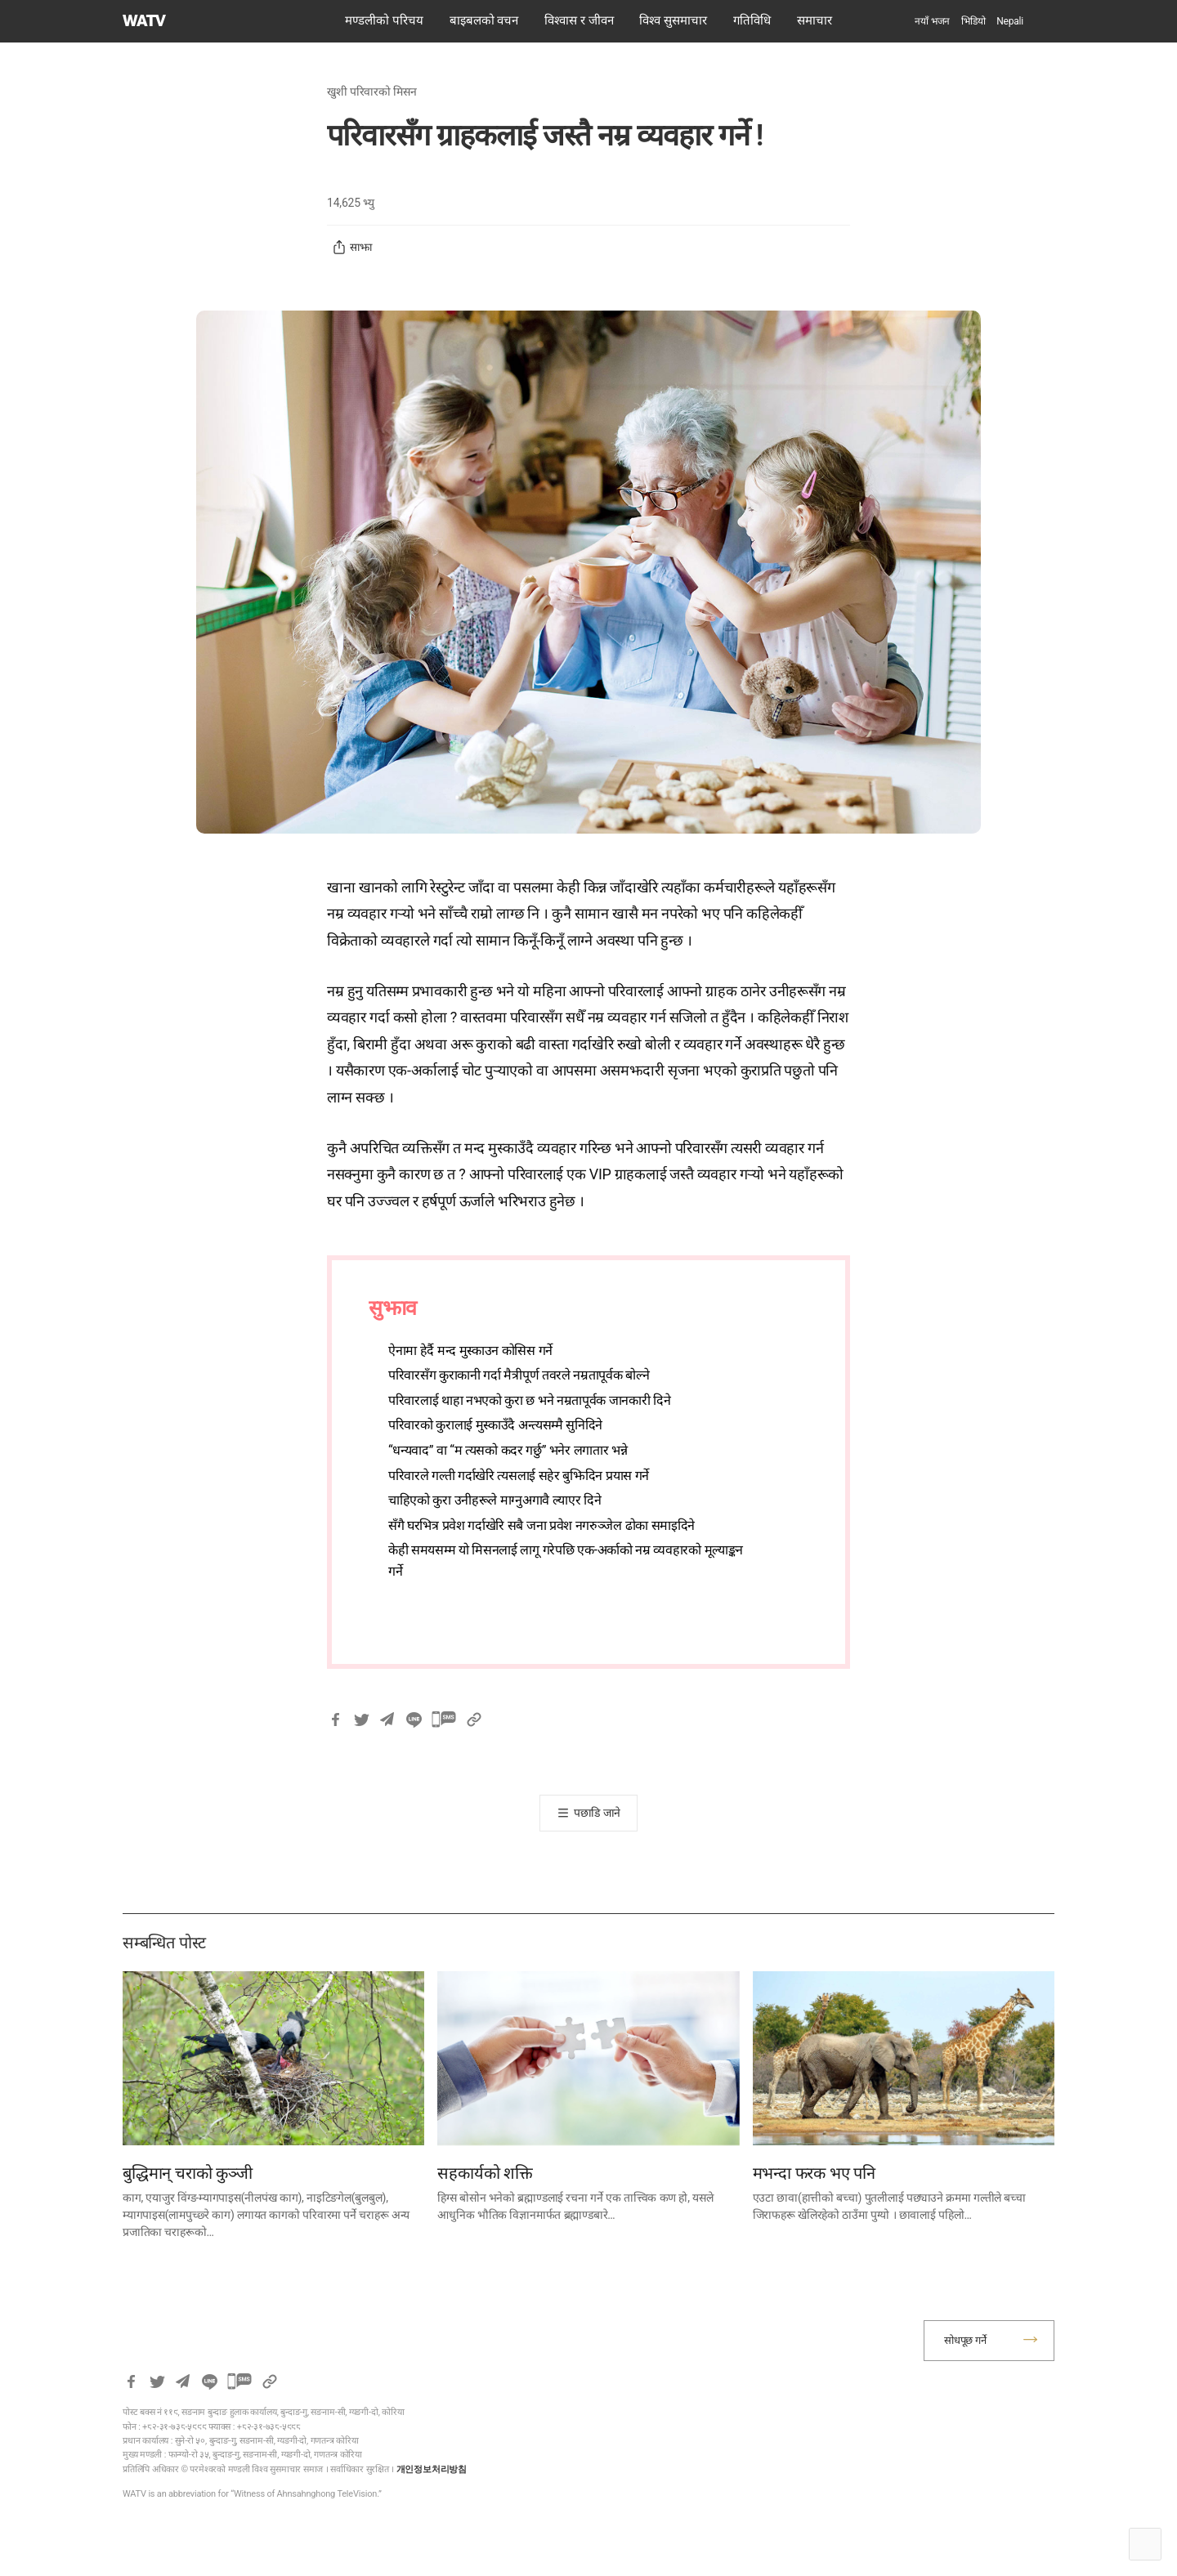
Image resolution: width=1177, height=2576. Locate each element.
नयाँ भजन (932, 21)
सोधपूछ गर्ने (965, 2340)
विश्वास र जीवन (578, 20)
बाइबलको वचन (484, 20)
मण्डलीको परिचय (384, 20)
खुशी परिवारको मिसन (372, 91)
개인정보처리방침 (431, 2469)
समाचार (814, 20)
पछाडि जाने (597, 1812)
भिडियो (973, 21)
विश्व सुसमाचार (673, 20)
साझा (352, 247)
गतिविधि (752, 20)
